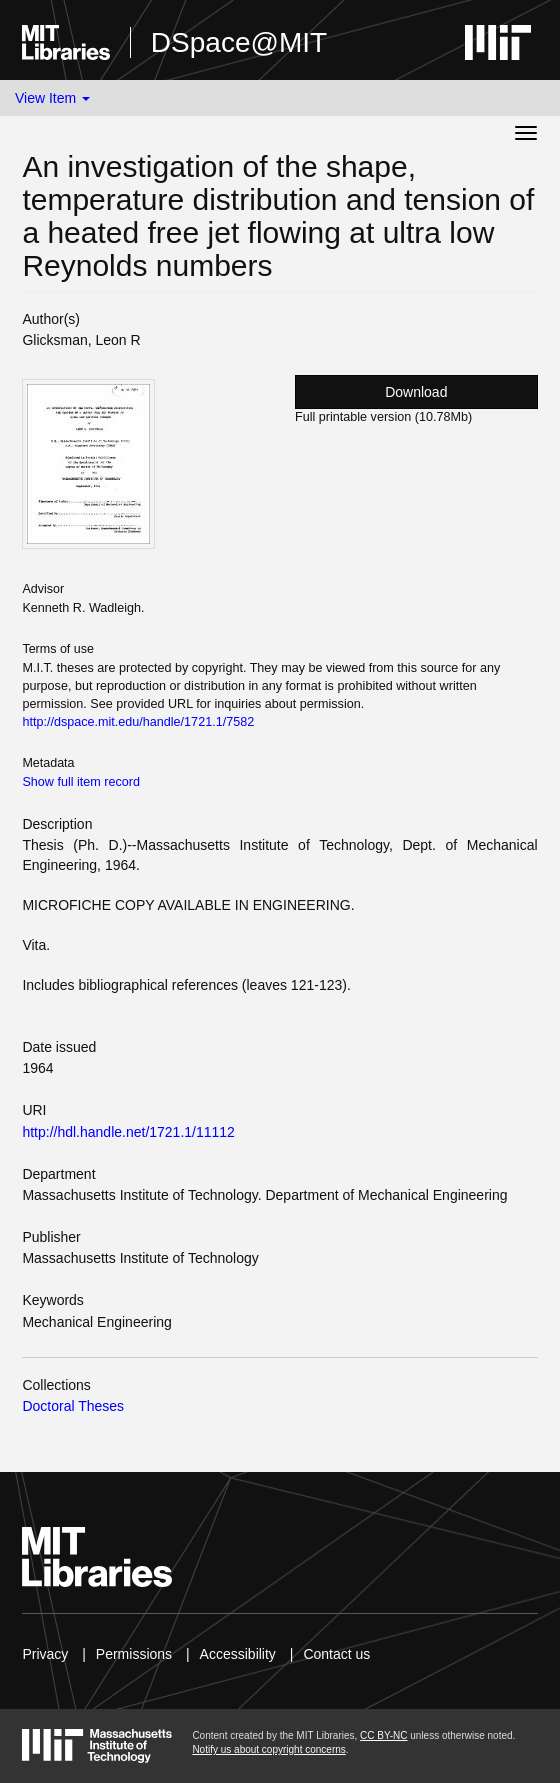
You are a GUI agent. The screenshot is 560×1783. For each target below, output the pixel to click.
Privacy (45, 1654)
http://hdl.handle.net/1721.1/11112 (128, 1132)
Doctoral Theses (73, 1406)
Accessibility (238, 1654)
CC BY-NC (383, 1735)
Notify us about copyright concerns (268, 1749)
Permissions (134, 1654)
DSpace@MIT (239, 42)
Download (416, 392)
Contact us (336, 1654)
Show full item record (81, 782)
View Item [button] (52, 98)
